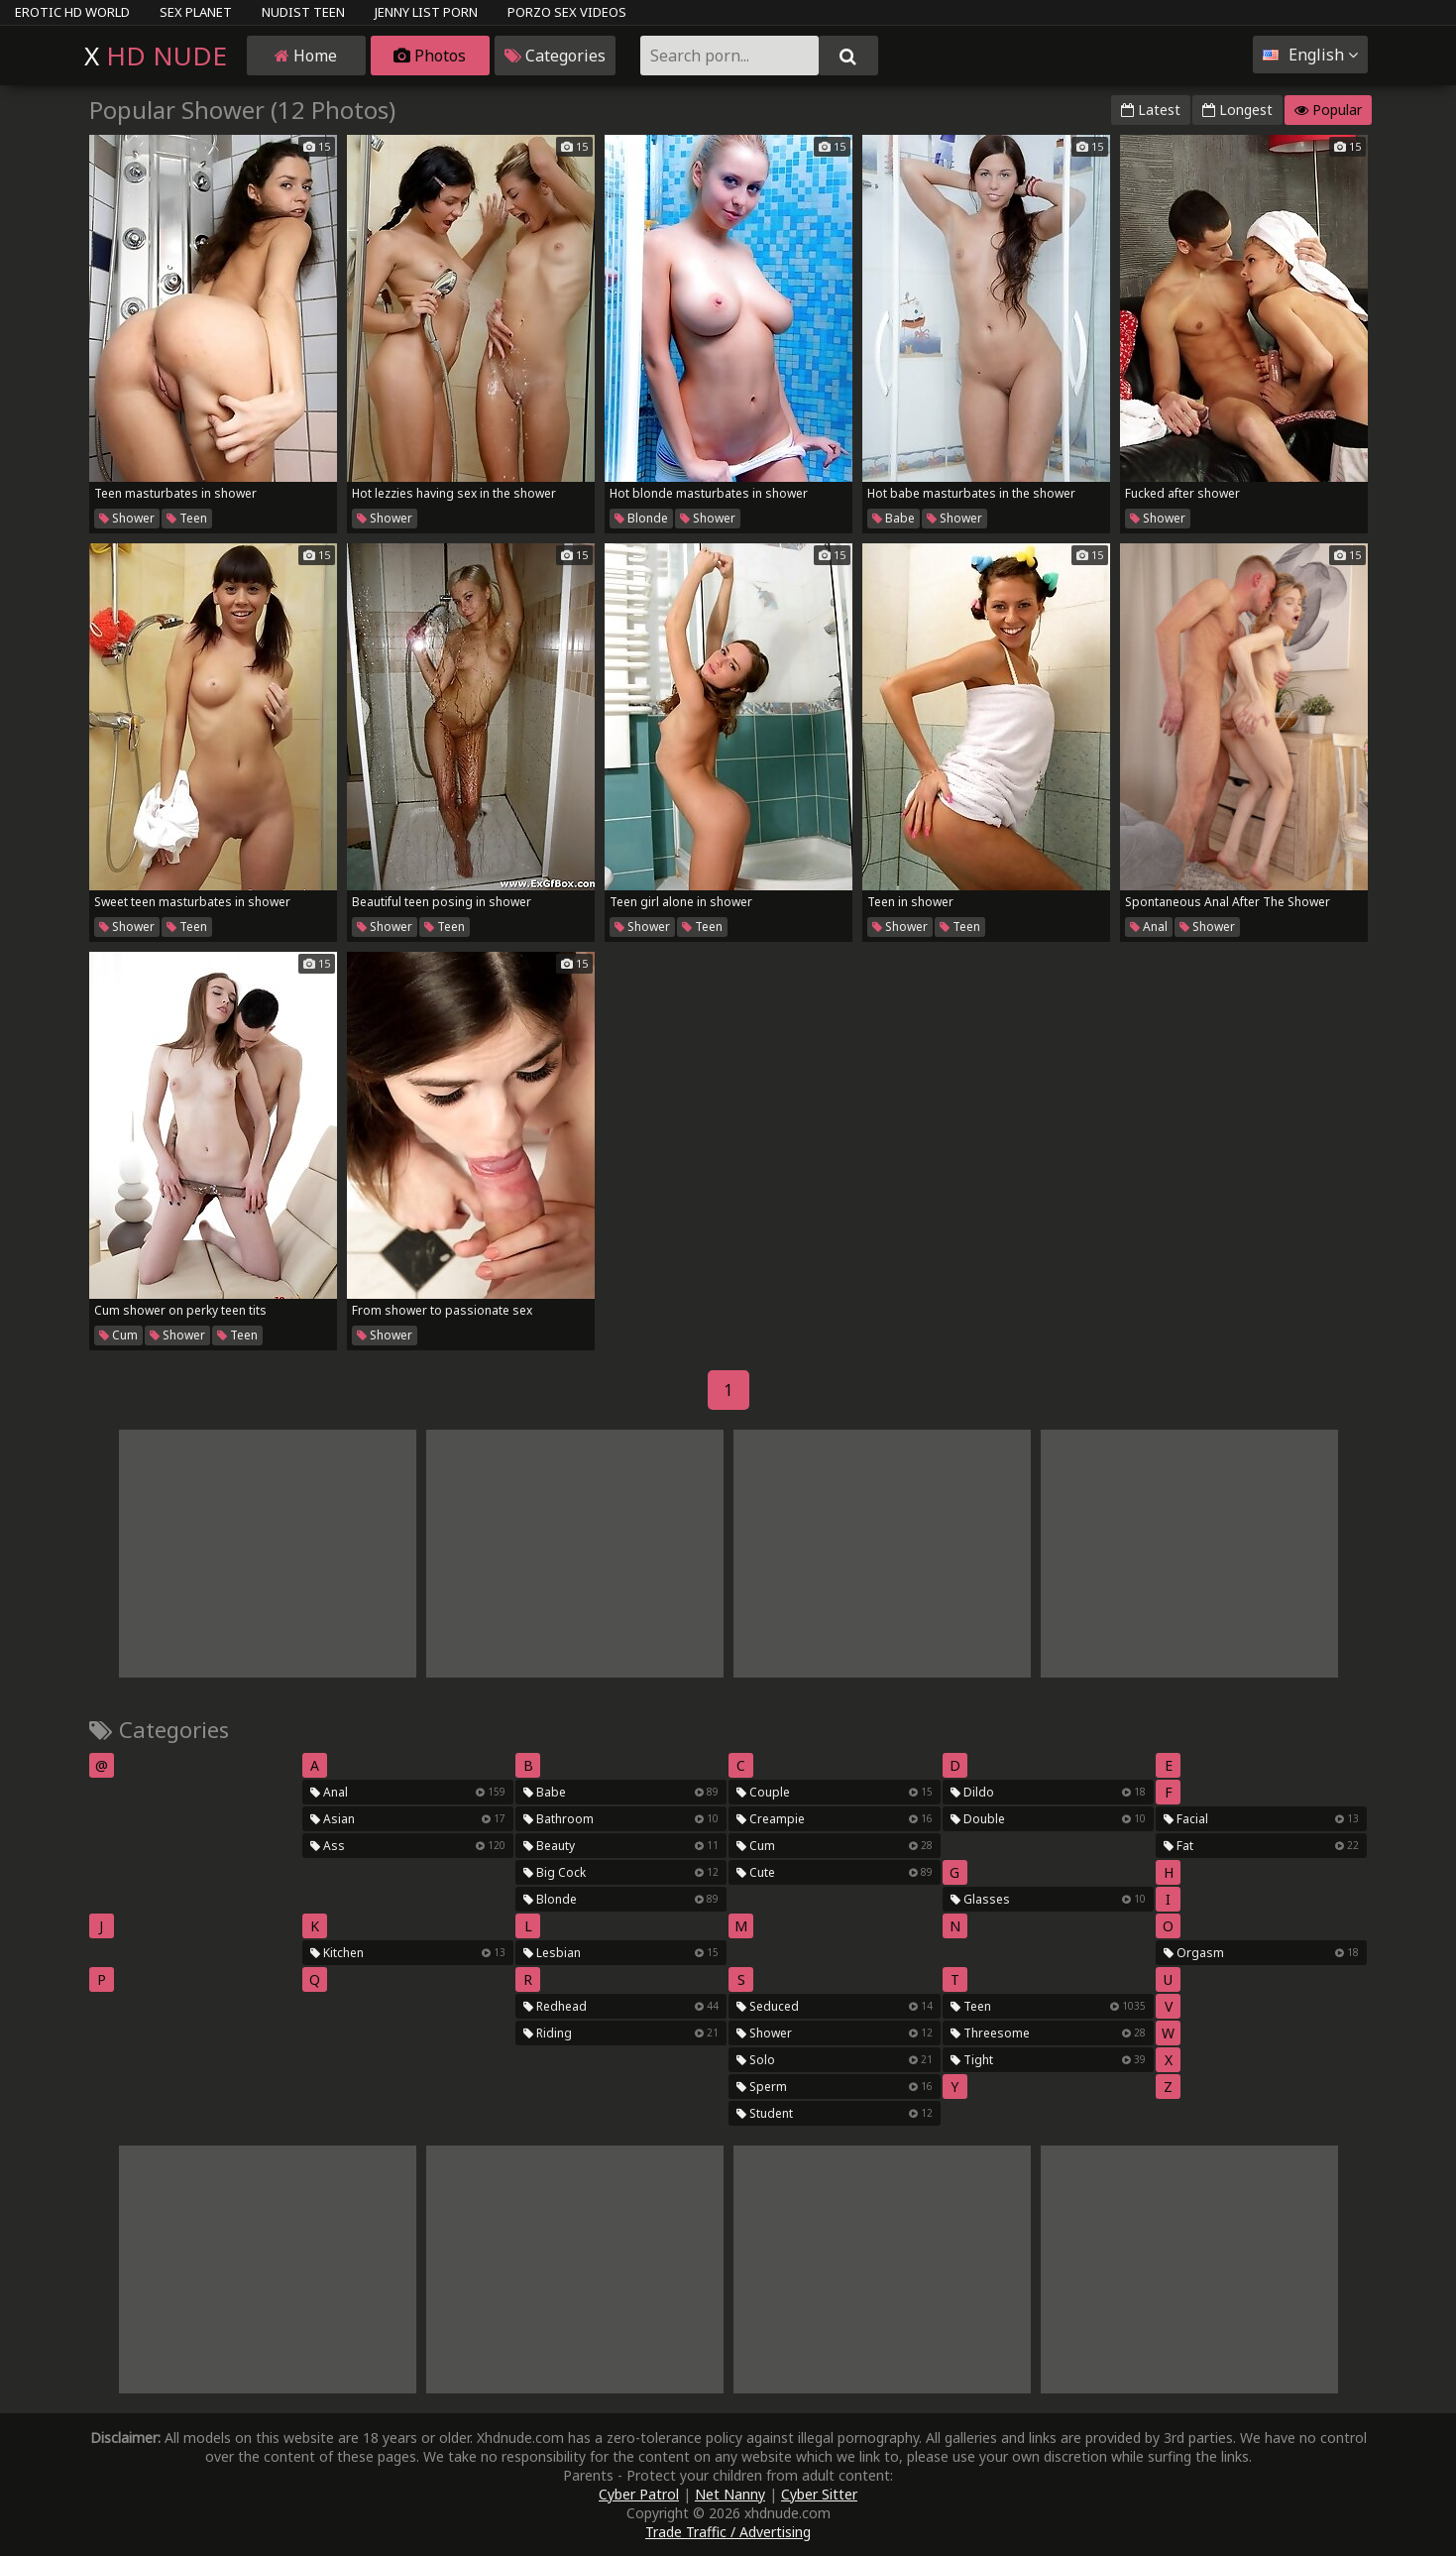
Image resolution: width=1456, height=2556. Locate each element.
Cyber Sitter (819, 2494)
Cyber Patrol (639, 2494)
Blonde (641, 518)
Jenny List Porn (426, 12)
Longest (1237, 109)
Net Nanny (730, 2494)
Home (306, 55)
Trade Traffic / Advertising (728, 2531)
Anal (1149, 926)
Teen (187, 518)
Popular (1328, 109)
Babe (893, 518)
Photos (429, 55)
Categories (555, 55)
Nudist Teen (303, 12)
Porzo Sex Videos (566, 12)
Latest (1150, 109)
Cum (118, 1335)
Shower (127, 518)
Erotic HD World (72, 12)
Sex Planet (196, 12)
